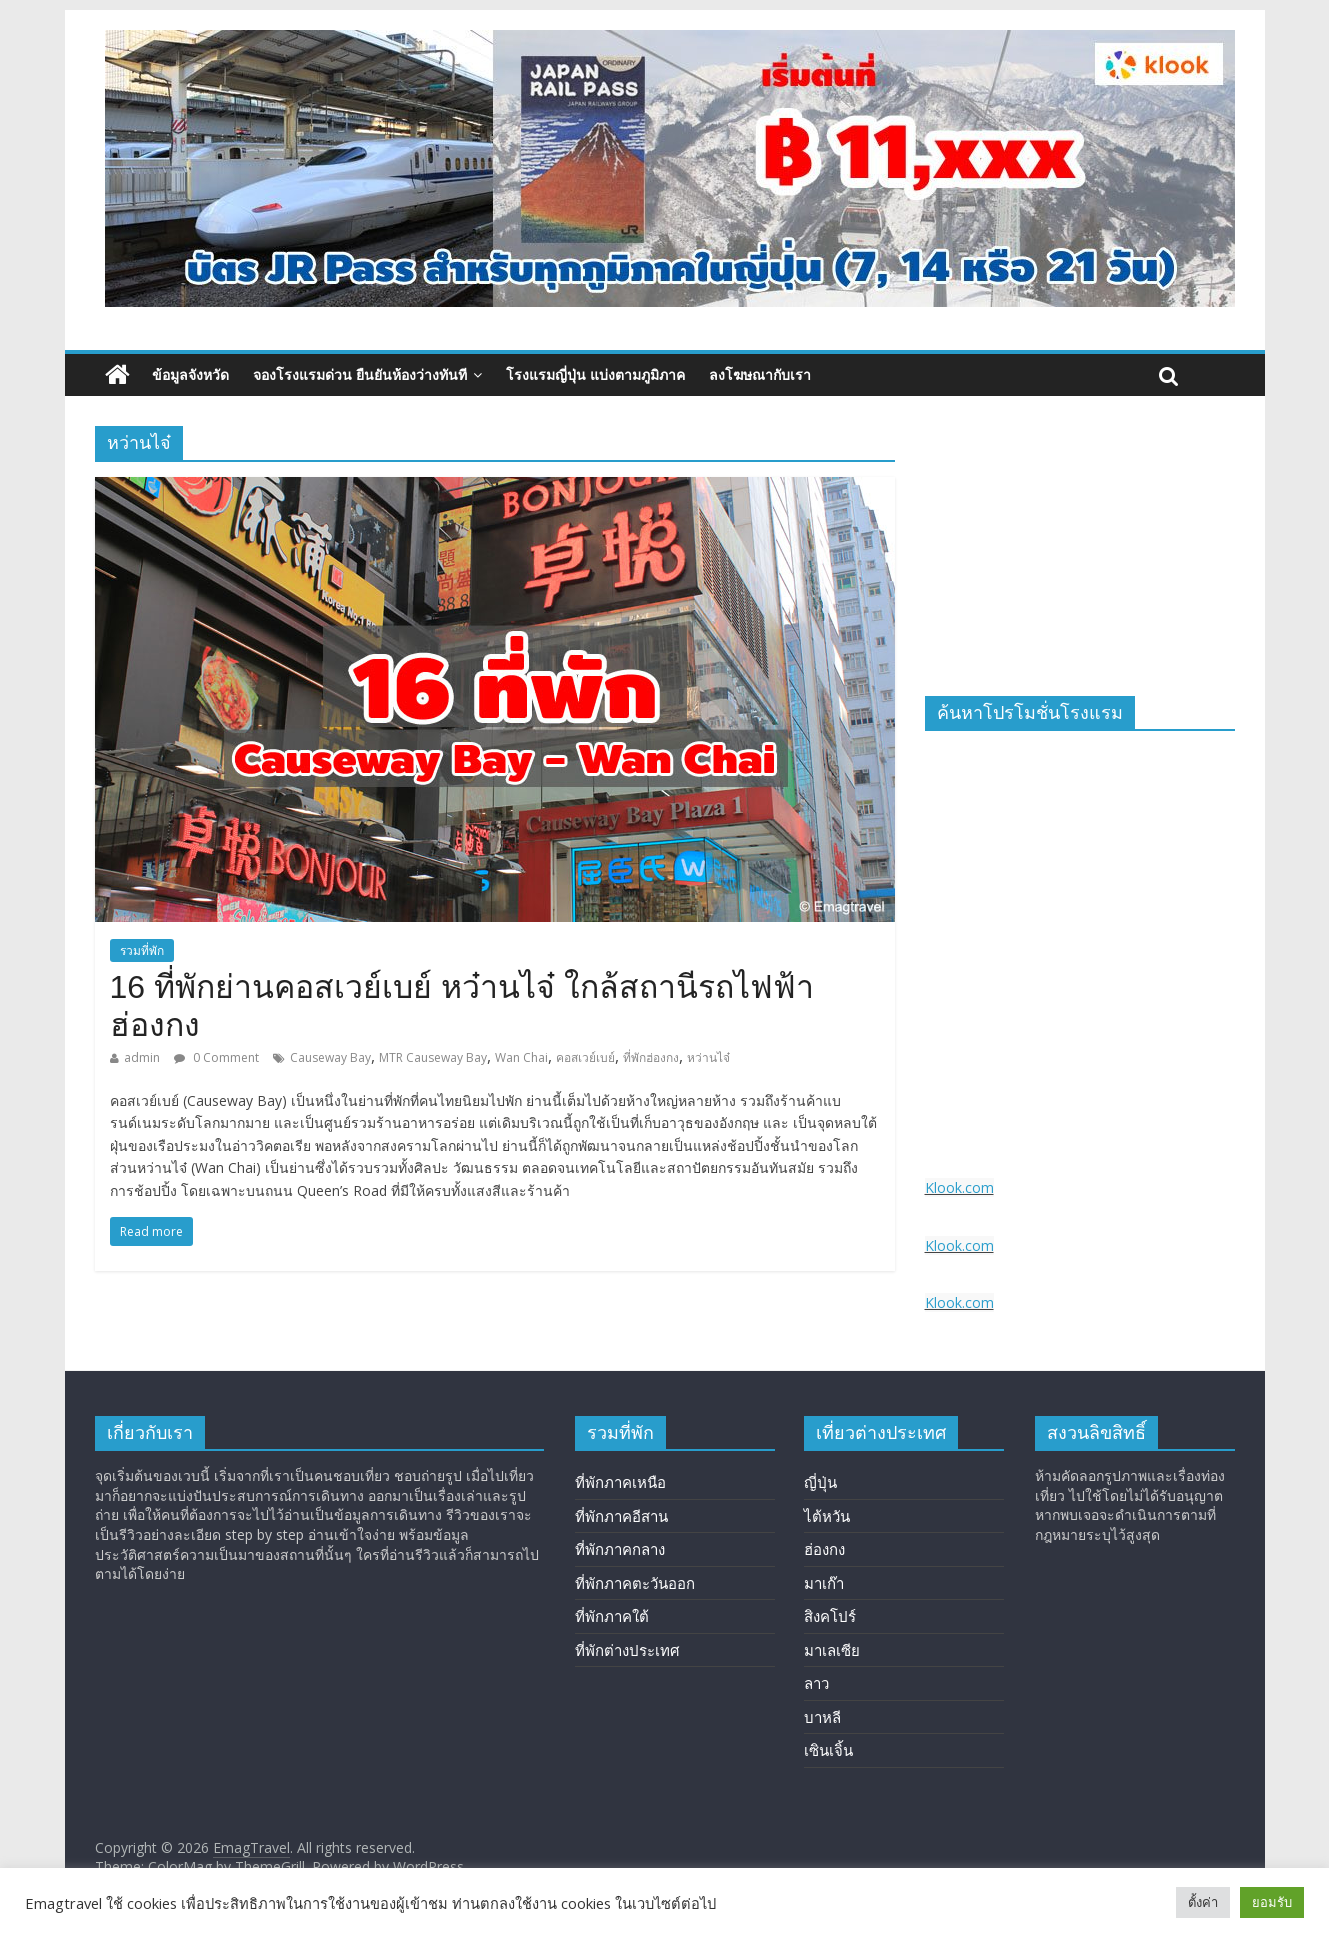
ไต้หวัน (827, 1516)
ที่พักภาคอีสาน (621, 1516)
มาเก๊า (824, 1583)
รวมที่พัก (142, 950)
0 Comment (216, 1057)
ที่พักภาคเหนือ (620, 1482)
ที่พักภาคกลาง (620, 1549)
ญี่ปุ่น (820, 1482)
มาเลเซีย (832, 1650)
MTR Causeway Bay (433, 1057)
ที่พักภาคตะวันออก (635, 1583)
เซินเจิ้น (828, 1750)
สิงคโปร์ (830, 1616)
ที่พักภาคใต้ (612, 1616)
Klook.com (959, 1187)
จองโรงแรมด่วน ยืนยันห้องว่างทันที (360, 374)
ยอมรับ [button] (1272, 1902)
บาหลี (822, 1717)
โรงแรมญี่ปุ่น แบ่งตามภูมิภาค (595, 374)
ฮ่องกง (824, 1549)
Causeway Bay (330, 1057)
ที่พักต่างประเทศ (627, 1650)
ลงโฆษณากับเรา (760, 374)
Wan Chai (521, 1057)
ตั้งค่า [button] (1203, 1902)
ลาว (816, 1683)
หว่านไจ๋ (708, 1057)
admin (142, 1057)
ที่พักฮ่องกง (651, 1057)
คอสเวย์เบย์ (585, 1057)
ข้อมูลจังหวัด (190, 374)
